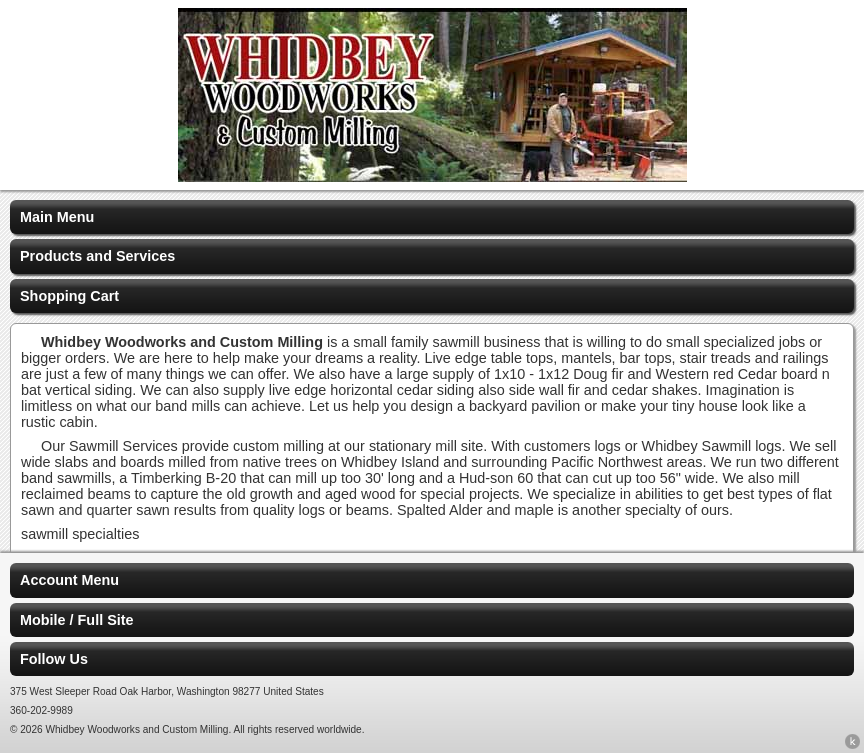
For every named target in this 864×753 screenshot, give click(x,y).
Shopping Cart (69, 296)
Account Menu (69, 580)
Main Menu (57, 217)
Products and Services (97, 256)
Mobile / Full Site (77, 620)
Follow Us (54, 659)
